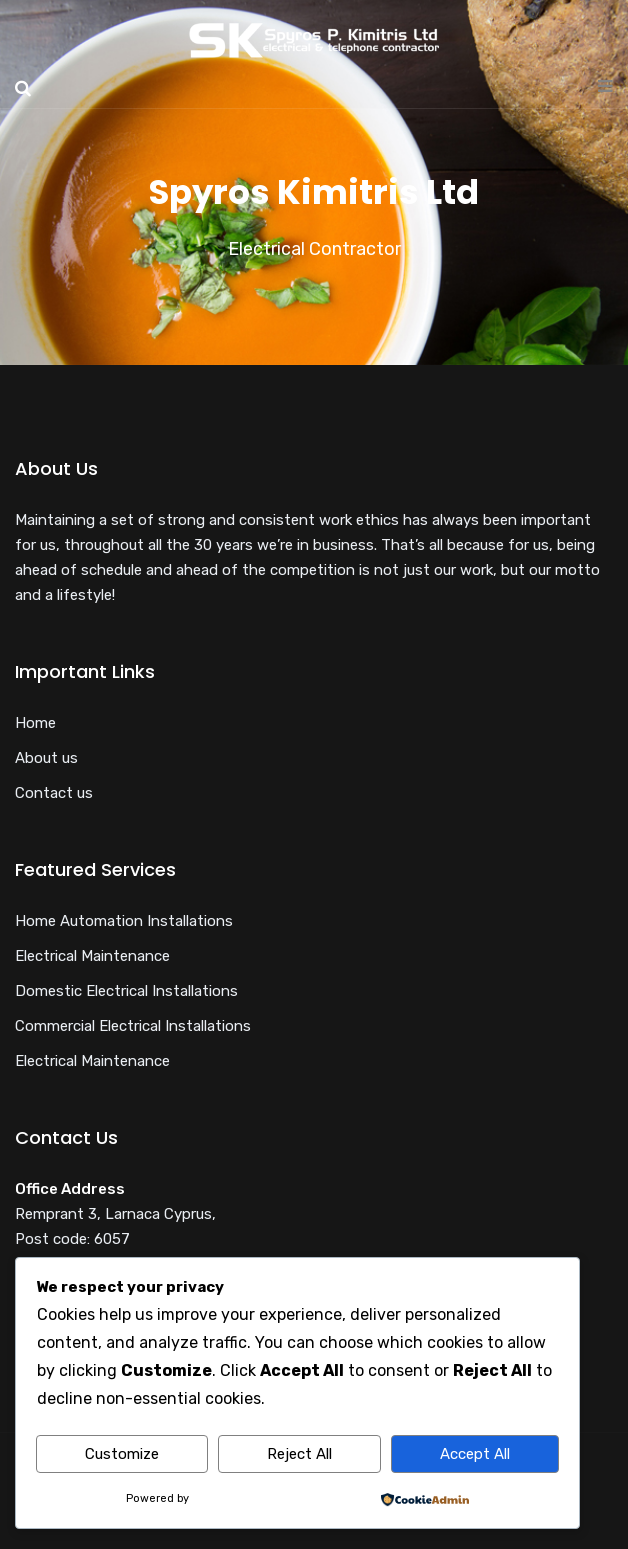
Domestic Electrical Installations (126, 991)
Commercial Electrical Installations (133, 1026)
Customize (122, 1454)
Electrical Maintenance (92, 956)
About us (46, 758)
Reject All (299, 1454)
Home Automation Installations (124, 921)
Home (35, 723)
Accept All (475, 1454)
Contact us (54, 793)
